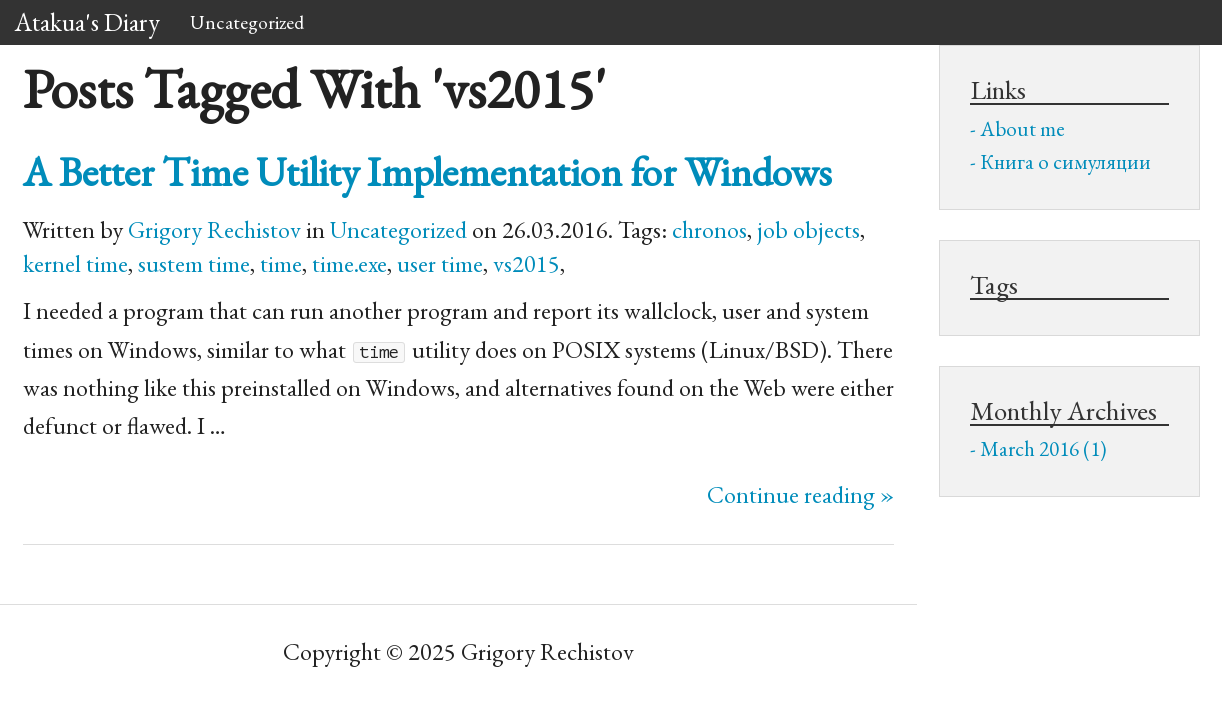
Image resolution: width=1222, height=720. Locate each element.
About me (1022, 128)
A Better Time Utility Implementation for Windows (427, 171)
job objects (808, 229)
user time (440, 263)
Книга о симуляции (1065, 161)
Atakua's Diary (87, 22)
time (281, 263)
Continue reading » (800, 494)
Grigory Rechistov (214, 229)
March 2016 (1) (1043, 448)
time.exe (349, 263)
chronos (709, 229)
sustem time (194, 263)
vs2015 (526, 263)
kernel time (75, 263)
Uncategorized (247, 22)
